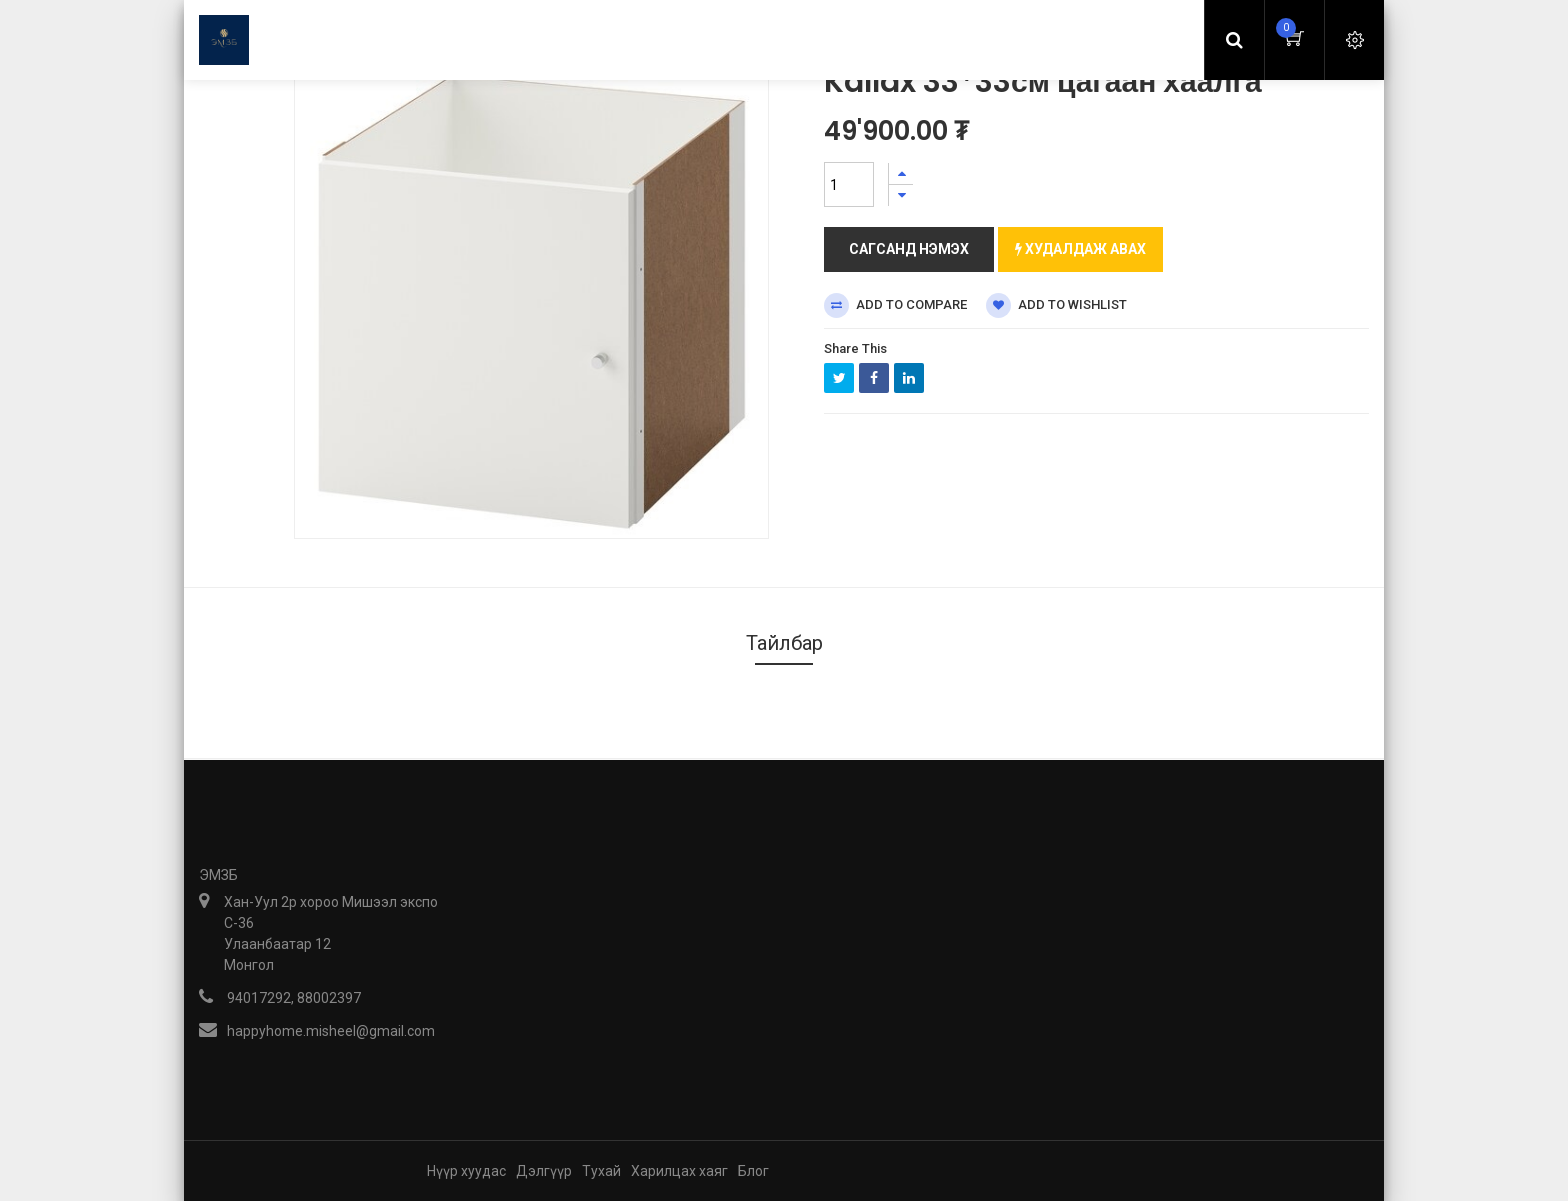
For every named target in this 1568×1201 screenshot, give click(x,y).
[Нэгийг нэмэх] (901, 173)
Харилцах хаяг (679, 1171)
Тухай (601, 1171)
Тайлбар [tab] (784, 643)
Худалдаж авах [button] (1080, 249)
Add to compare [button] (895, 305)
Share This (855, 348)
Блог (753, 1171)
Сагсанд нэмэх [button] (909, 249)
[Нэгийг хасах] (901, 195)
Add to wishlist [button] (1056, 305)
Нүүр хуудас (466, 1171)
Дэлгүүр (544, 1171)
